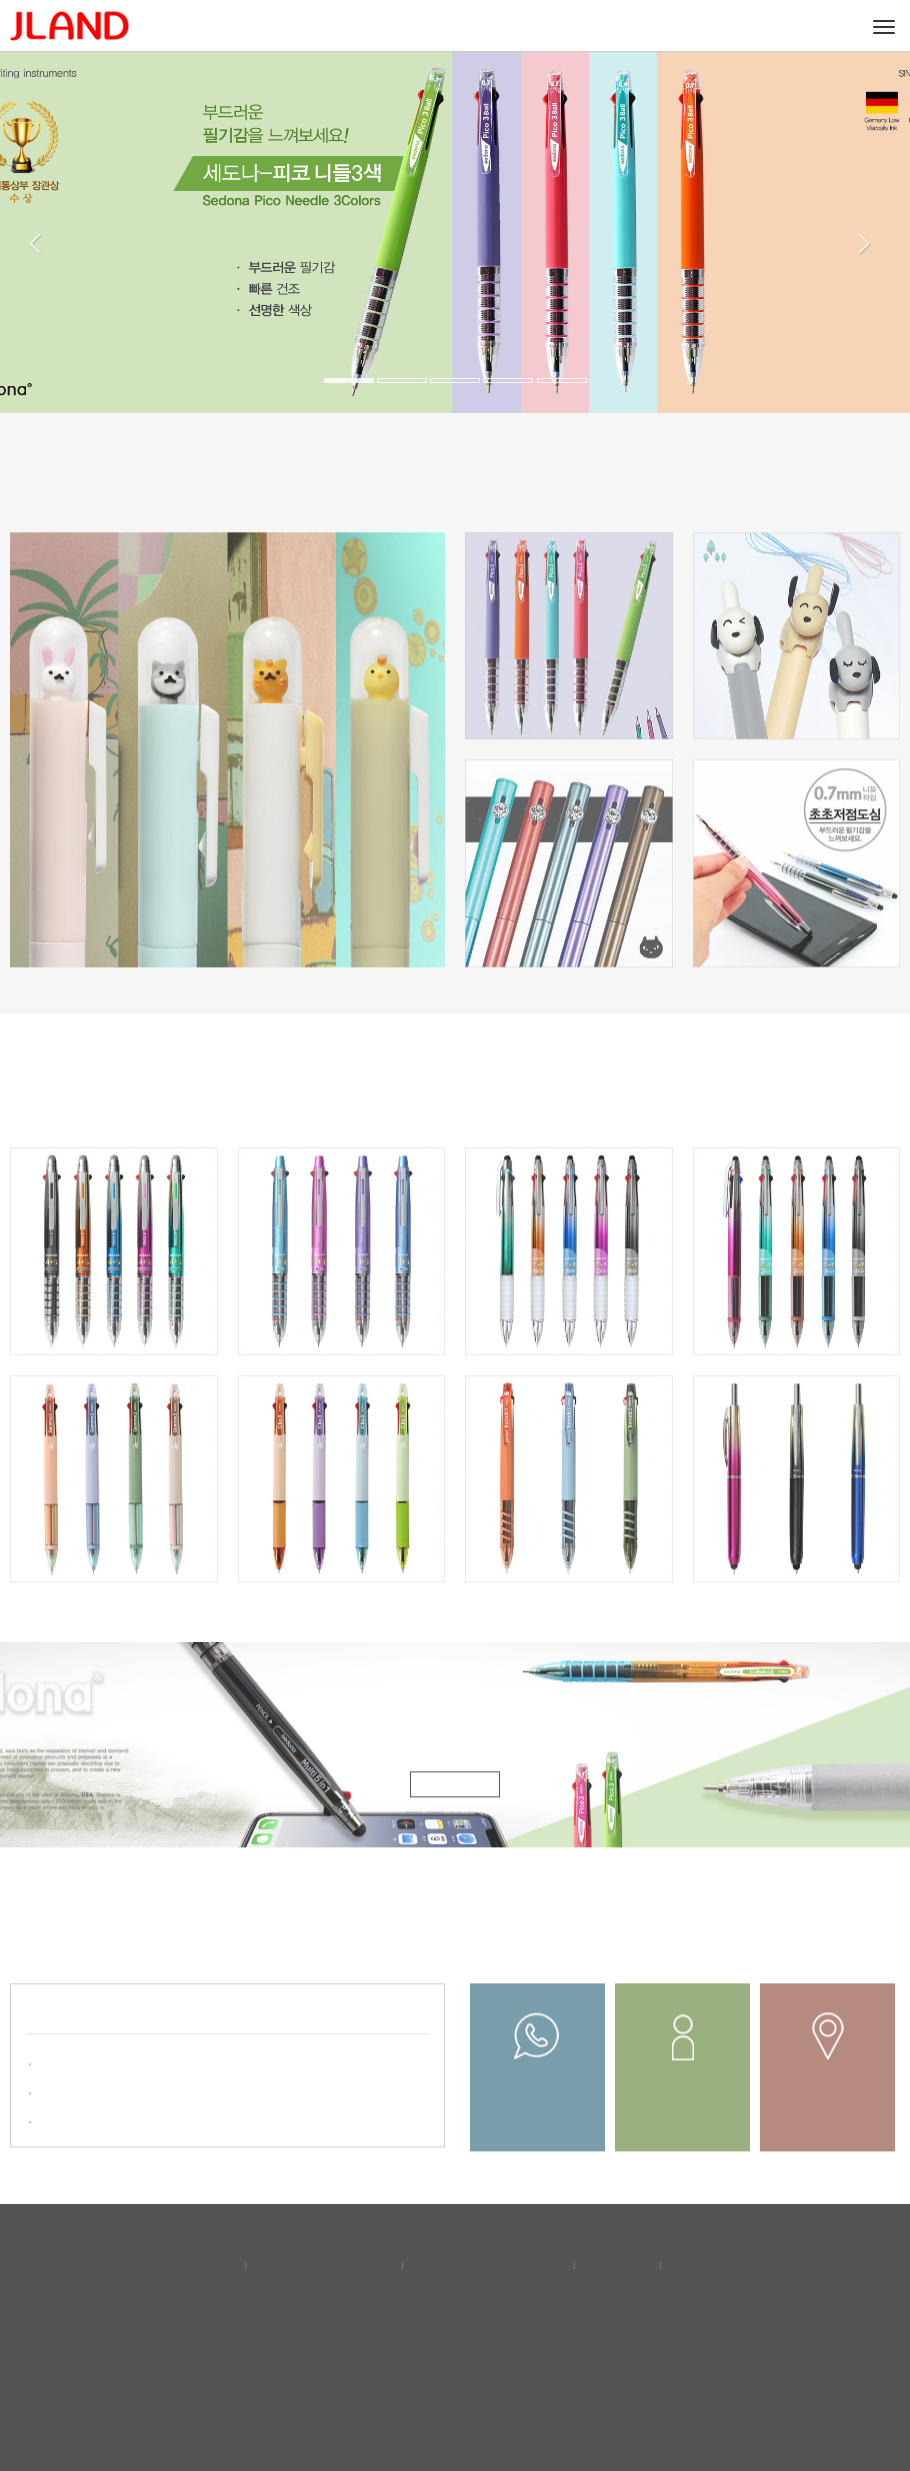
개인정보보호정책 (326, 2264)
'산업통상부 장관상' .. (101, 2131)
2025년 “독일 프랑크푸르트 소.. (132, 2073)
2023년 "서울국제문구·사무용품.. (137, 2102)
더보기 (387, 2027)
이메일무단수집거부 (490, 2264)
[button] (47, 311)
